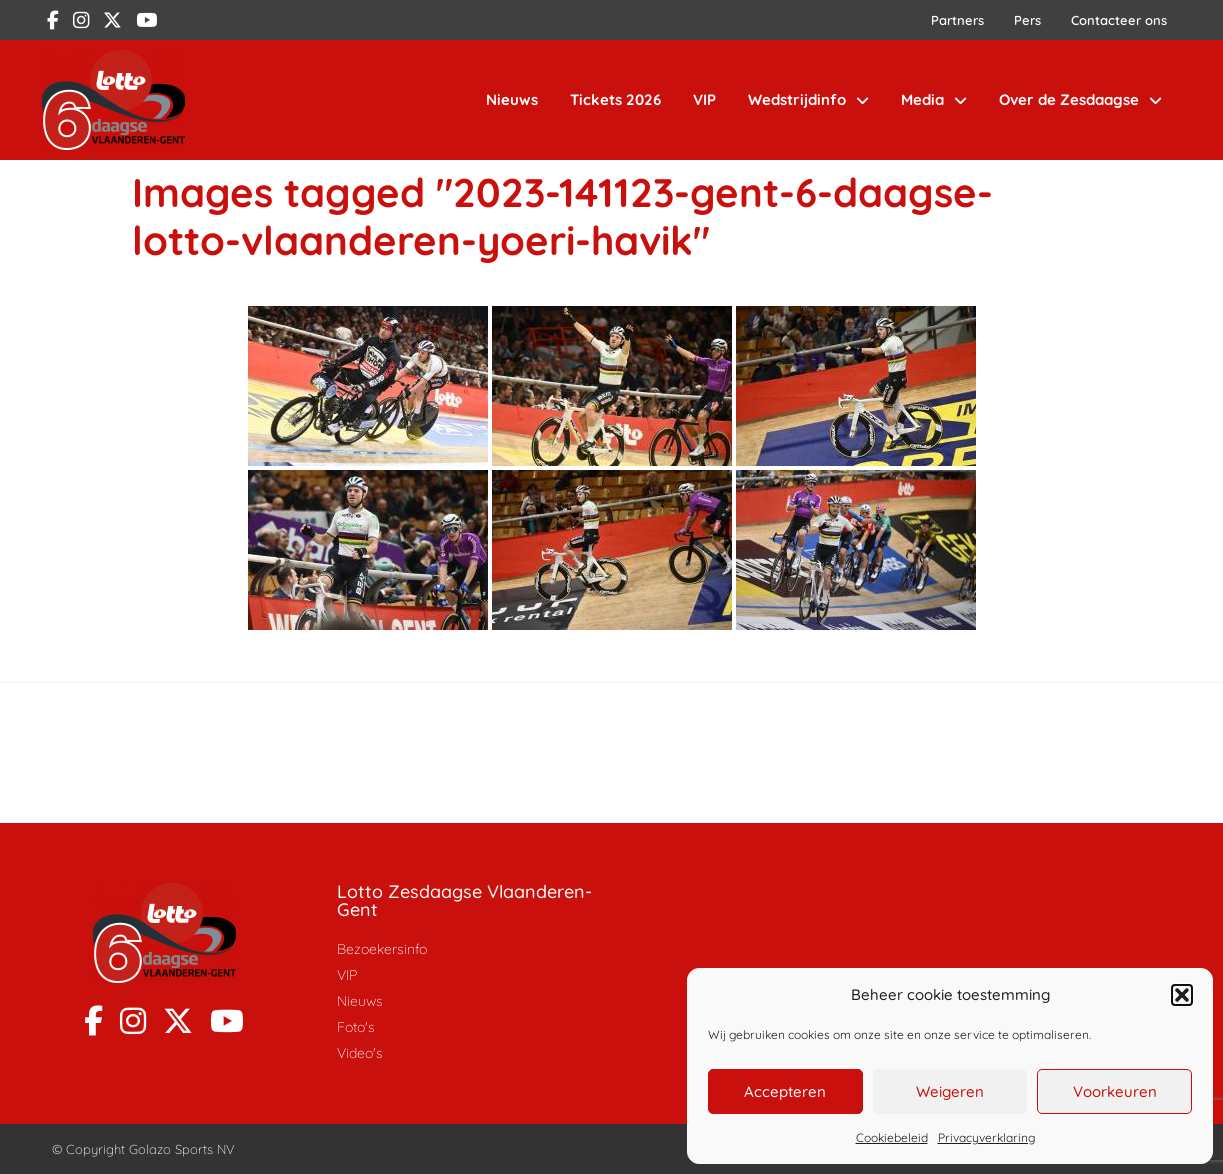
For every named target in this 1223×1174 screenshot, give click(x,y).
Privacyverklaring (986, 1137)
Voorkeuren (1115, 1091)
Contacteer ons (1119, 20)
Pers (1027, 20)
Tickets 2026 (615, 99)
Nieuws (512, 99)
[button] (1182, 995)
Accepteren (785, 1091)
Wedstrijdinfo (808, 100)
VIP (704, 99)
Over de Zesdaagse (1080, 100)
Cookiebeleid (892, 1137)
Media (934, 100)
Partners (957, 20)
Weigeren (950, 1091)
